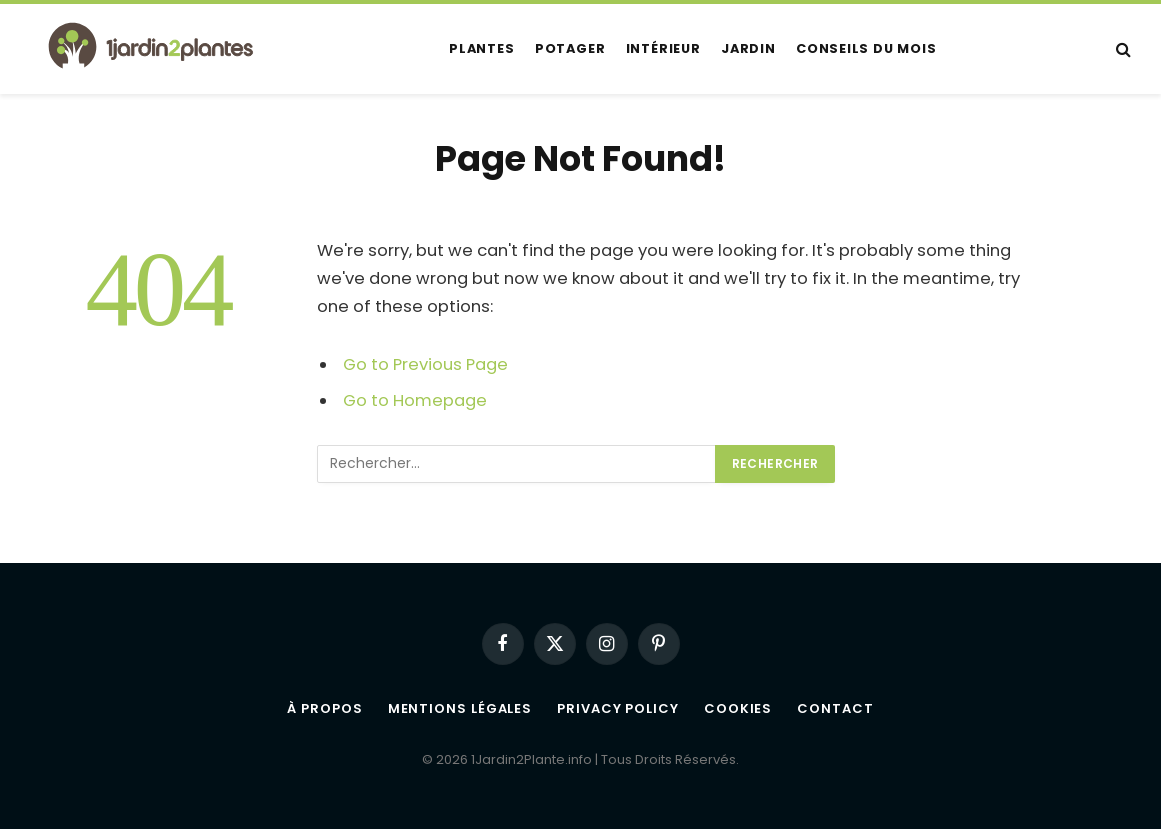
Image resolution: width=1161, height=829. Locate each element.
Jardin (748, 48)
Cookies (738, 708)
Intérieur (663, 48)
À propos (324, 708)
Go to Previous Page (425, 364)
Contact (835, 708)
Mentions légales (460, 708)
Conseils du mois (866, 48)
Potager (570, 48)
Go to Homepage (415, 400)
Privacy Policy (618, 708)
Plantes (481, 48)
